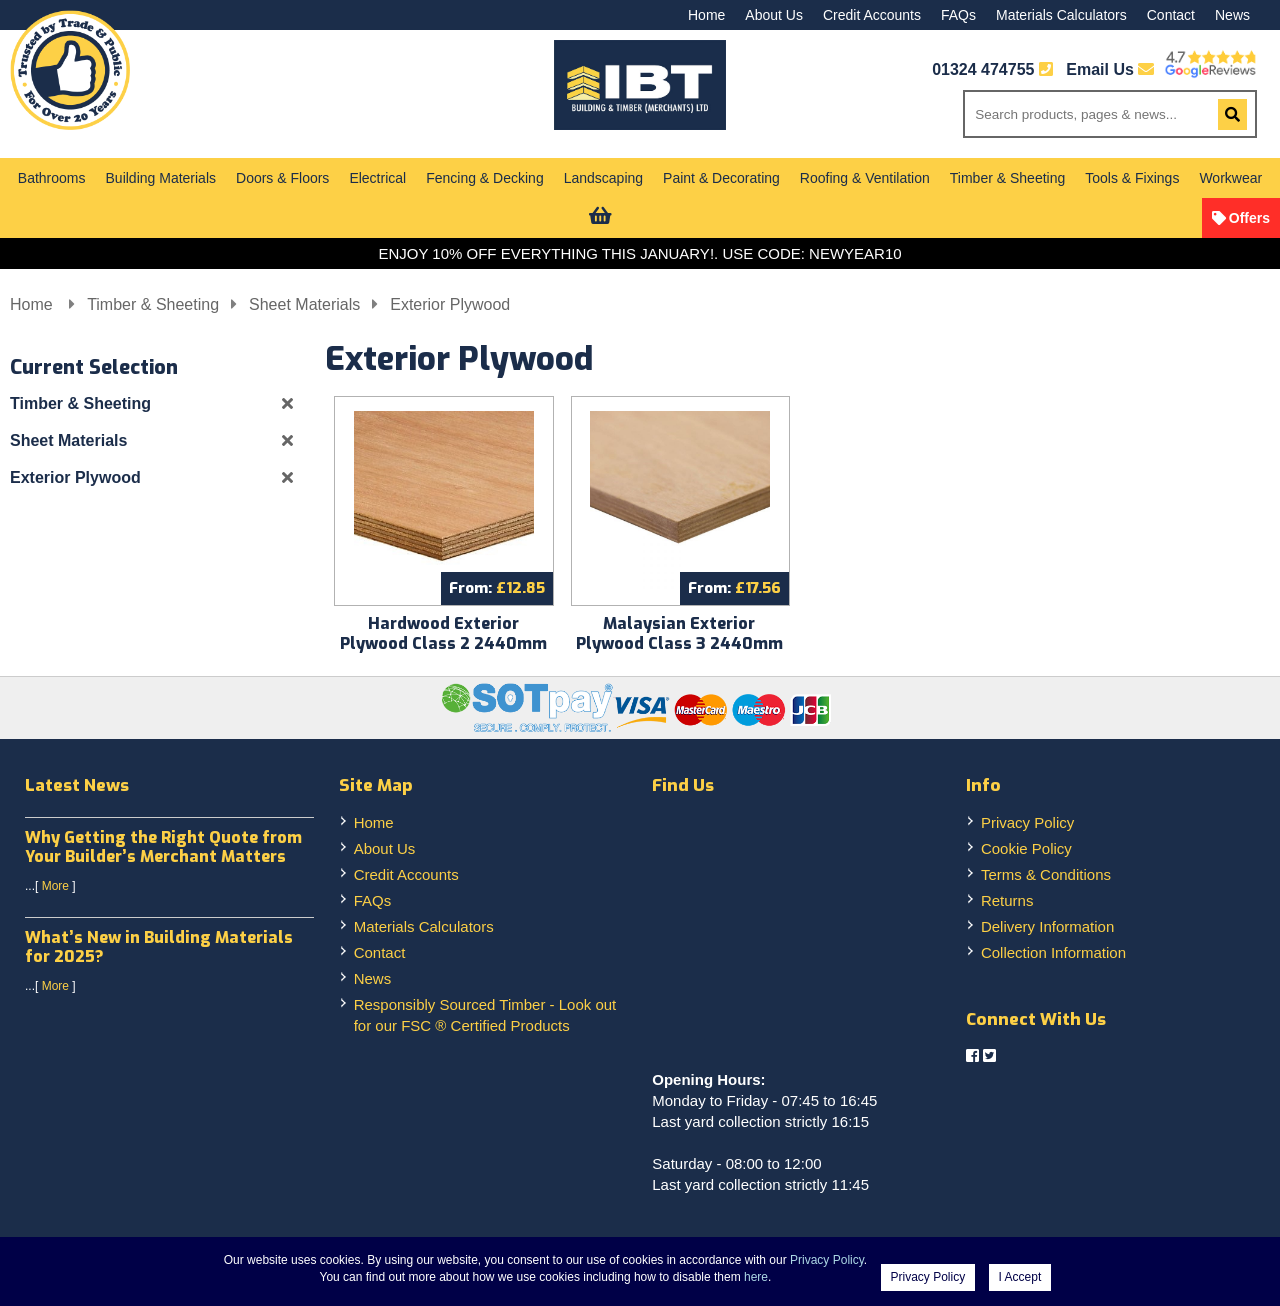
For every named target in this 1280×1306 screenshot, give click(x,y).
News (1232, 15)
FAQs (958, 15)
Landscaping (603, 178)
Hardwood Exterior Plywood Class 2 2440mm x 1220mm (443, 643)
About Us (774, 15)
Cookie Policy (1026, 848)
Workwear (1230, 178)
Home (706, 15)
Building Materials (161, 178)
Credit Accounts (872, 15)
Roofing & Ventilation (865, 178)
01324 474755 (983, 69)
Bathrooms (52, 178)
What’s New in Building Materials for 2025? (159, 947)
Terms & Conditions (1046, 874)
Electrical (377, 178)
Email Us (1110, 69)
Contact (1171, 15)
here (756, 1277)
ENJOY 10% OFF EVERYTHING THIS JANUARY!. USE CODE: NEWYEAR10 (639, 253)
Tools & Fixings (1132, 178)
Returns (1007, 900)
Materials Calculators (1061, 15)
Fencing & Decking (485, 178)
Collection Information (1053, 952)
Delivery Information (1047, 926)
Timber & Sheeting (1007, 178)
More (55, 886)
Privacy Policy (1027, 822)
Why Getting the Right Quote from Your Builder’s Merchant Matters (163, 847)
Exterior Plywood (450, 304)
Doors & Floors (282, 178)
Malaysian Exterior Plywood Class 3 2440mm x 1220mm (679, 643)
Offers (1249, 218)
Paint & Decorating (721, 178)
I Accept (1020, 1277)
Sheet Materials (304, 304)
